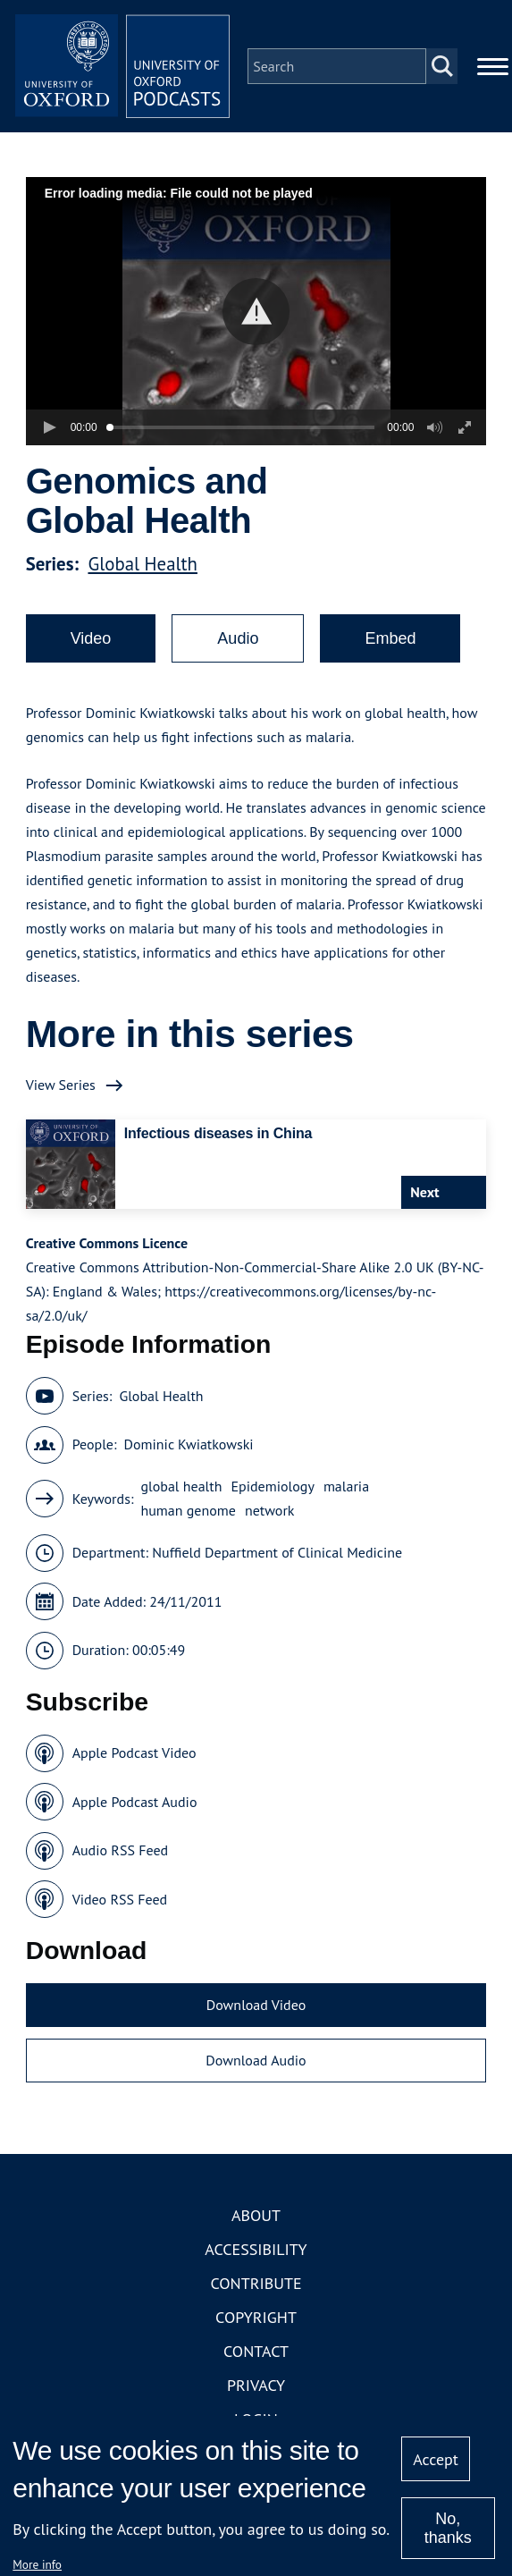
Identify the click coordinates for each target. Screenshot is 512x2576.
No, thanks (448, 2528)
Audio (237, 638)
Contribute (255, 2283)
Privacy (256, 2385)
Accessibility (255, 2249)
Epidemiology (272, 1486)
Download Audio (256, 2060)
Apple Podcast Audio (134, 1802)
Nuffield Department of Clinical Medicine (277, 1552)
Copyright (256, 2317)
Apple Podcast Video (134, 1752)
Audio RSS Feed (120, 1850)
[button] (256, 311)
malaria (346, 1486)
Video (91, 638)
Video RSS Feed (120, 1899)
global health (181, 1486)
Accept (435, 2459)
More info (37, 2564)
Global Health (142, 564)
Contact (256, 2351)
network (270, 1510)
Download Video (256, 2005)
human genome (188, 1510)
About (256, 2215)
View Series (61, 1085)
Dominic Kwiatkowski (189, 1444)
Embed (390, 638)
